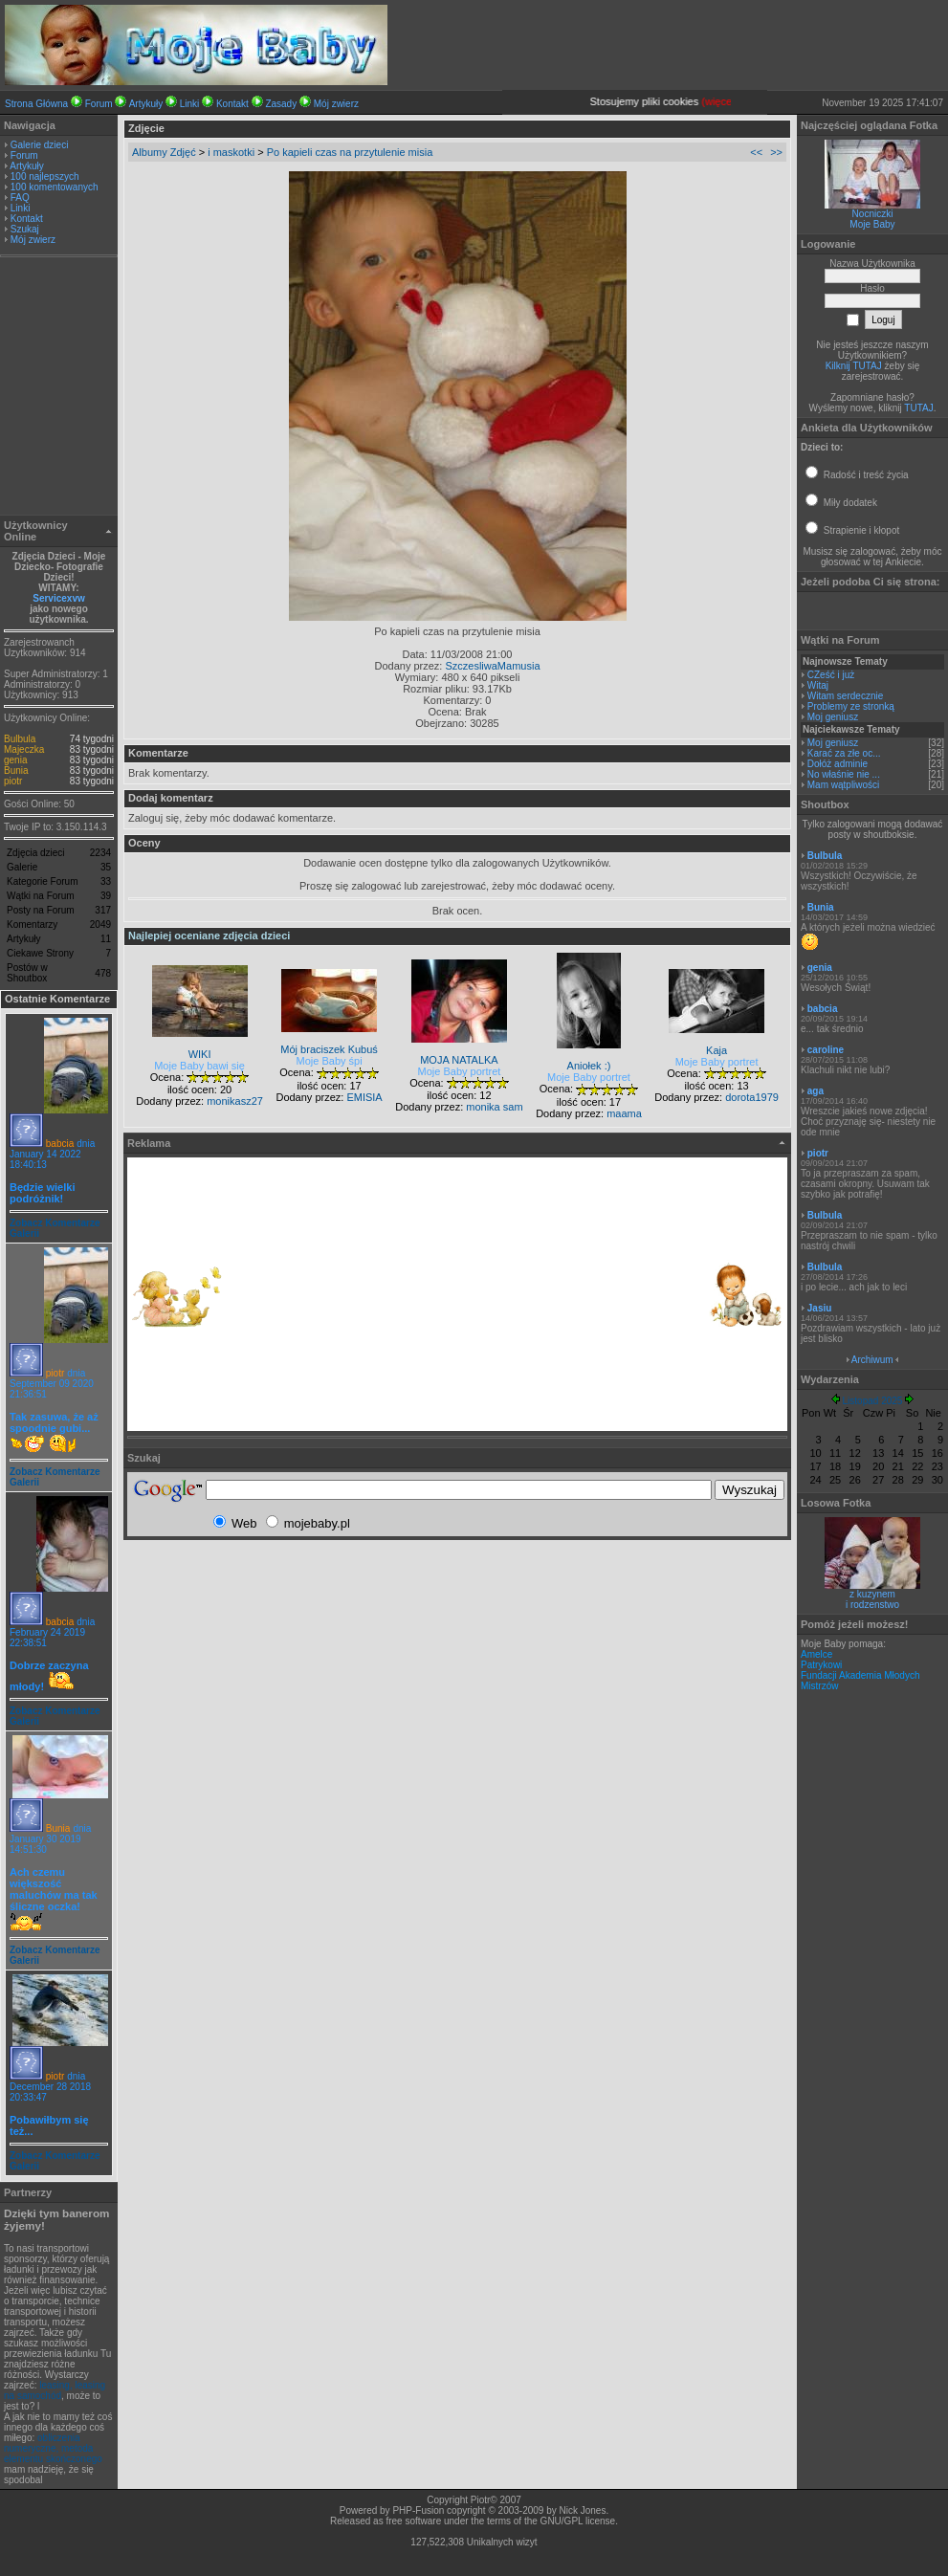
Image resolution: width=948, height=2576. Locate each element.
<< (756, 152)
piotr (13, 781)
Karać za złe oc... (844, 753)
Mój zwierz (336, 104)
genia (15, 760)
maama (624, 1113)
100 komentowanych (55, 187)
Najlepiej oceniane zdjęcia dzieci (209, 935)
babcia (60, 1143)
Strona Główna (36, 104)
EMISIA (364, 1097)
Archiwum (872, 1359)
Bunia (16, 770)
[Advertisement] (59, 388)
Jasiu (819, 1308)
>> (776, 152)
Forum (99, 104)
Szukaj (25, 229)
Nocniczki (872, 214)
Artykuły (146, 104)
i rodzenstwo (872, 1604)
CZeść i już (830, 675)
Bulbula (19, 739)
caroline (825, 1050)
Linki (190, 104)
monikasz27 (235, 1101)
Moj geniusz (832, 717)
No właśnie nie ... (843, 774)
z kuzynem (872, 1594)
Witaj (817, 685)
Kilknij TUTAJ (854, 366)
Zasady (281, 104)
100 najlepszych (45, 176)
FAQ (20, 197)
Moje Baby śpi (330, 1061)
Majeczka (24, 749)
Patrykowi (821, 1665)
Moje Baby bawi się (199, 1065)
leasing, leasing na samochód (54, 2390)
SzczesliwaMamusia (492, 666)
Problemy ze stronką (850, 706)
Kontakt (232, 104)
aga (815, 1091)
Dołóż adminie (837, 764)
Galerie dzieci (40, 145)
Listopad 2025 (873, 1401)
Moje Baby (871, 224)
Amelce (816, 1654)
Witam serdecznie (845, 696)
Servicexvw (59, 598)
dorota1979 (752, 1097)
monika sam (494, 1106)
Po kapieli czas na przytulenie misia (350, 152)
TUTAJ (918, 408)
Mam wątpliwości (843, 785)
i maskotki (231, 152)
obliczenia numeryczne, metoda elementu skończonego (53, 2448)
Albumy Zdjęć (164, 152)
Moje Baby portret (459, 1071)
